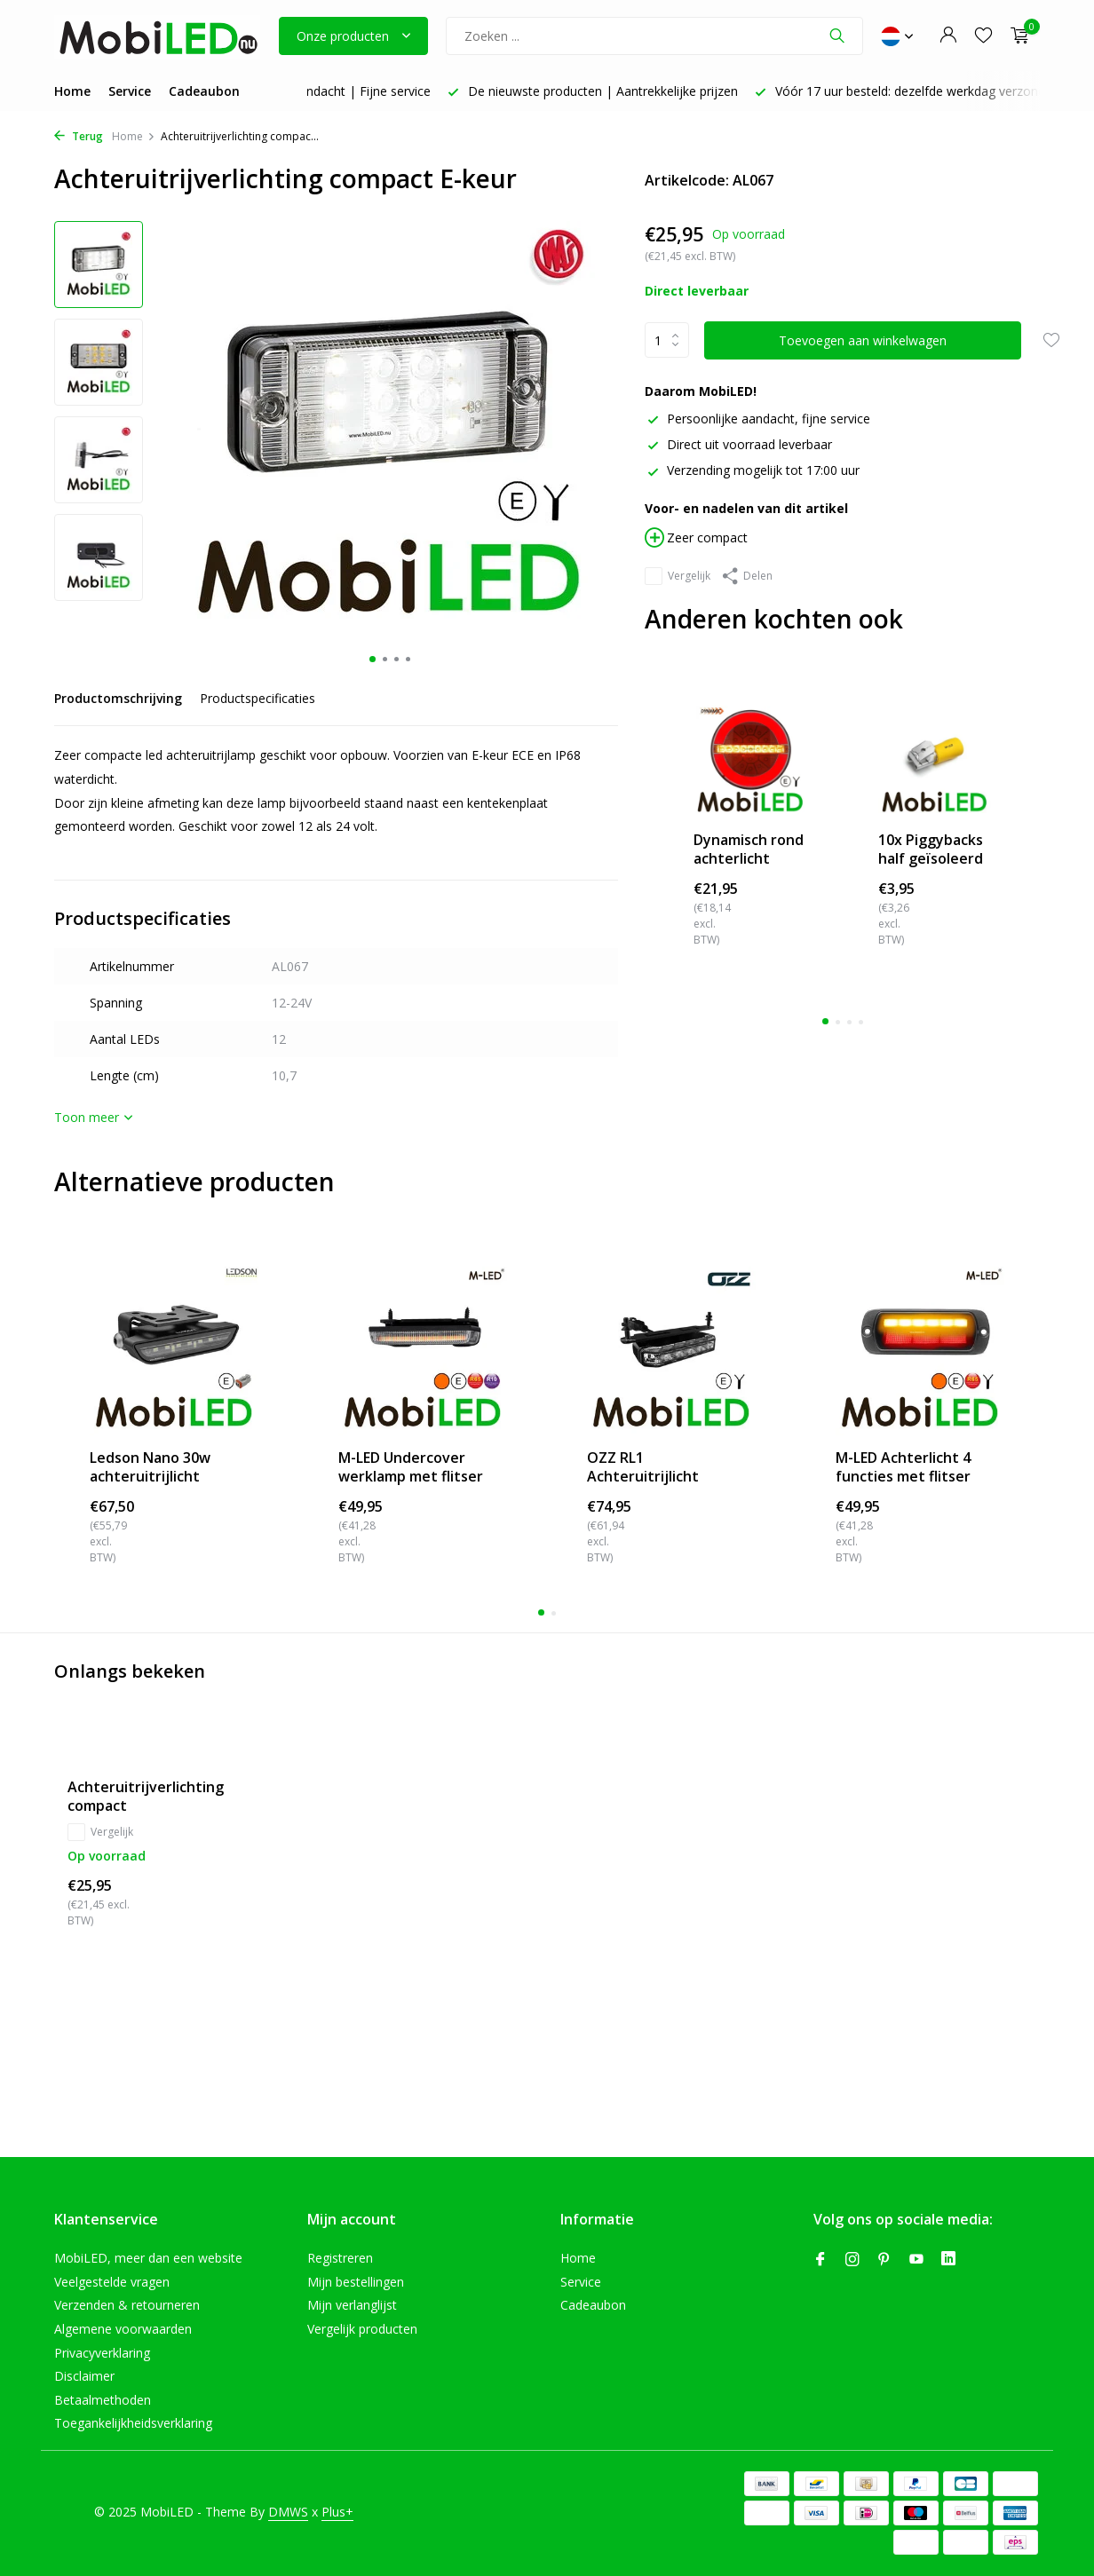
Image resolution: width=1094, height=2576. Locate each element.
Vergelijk (677, 576)
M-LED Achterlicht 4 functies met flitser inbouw (903, 1467)
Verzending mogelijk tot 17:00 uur (752, 470)
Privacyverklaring (102, 2352)
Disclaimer (84, 2375)
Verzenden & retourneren (127, 2304)
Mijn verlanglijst (352, 2304)
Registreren (340, 2257)
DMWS (288, 2511)
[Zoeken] (654, 36)
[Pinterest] (884, 2260)
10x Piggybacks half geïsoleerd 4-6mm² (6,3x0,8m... (930, 849)
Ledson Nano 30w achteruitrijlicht (150, 1467)
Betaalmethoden (102, 2399)
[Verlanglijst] (983, 36)
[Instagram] (852, 2260)
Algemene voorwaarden (123, 2328)
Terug (78, 136)
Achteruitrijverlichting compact (145, 1796)
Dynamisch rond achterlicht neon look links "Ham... (749, 849)
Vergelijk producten (362, 2328)
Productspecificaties (257, 698)
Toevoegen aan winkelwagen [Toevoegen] (863, 340)
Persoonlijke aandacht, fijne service (757, 418)
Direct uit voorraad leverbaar (738, 444)
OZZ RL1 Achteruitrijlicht (643, 1467)
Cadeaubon (204, 91)
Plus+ (337, 2511)
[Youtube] (916, 2260)
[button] (372, 659)
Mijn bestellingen (355, 2281)
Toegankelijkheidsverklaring (133, 2422)
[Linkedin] (948, 2260)
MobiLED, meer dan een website (148, 2257)
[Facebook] (820, 2260)
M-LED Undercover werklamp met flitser (410, 1467)
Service (129, 91)
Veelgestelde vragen (112, 2281)
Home (72, 91)
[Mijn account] (947, 36)
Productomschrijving (118, 698)
